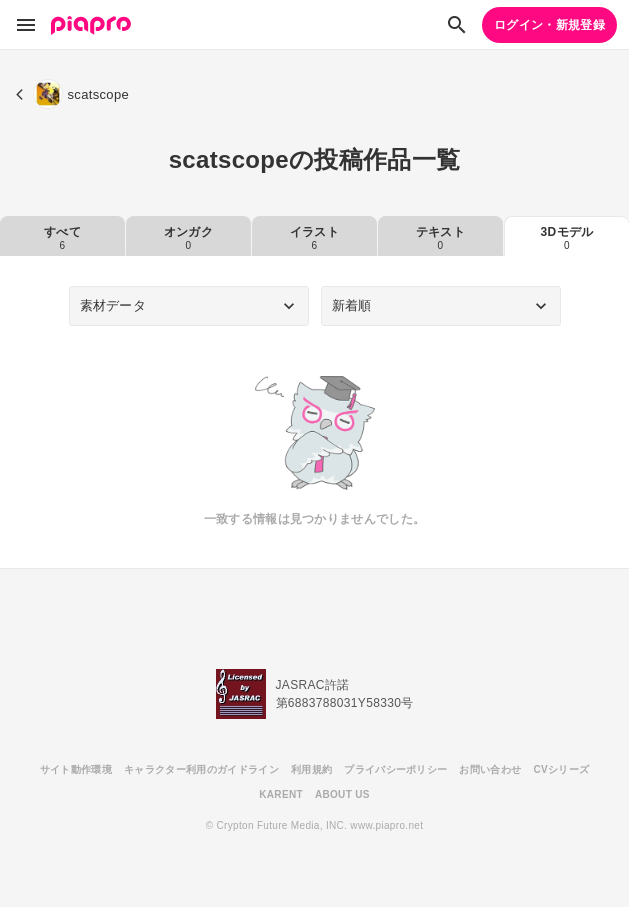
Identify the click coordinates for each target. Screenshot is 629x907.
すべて (62, 238)
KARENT (281, 794)
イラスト (314, 238)
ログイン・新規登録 (549, 25)
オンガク (188, 238)
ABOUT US (342, 794)
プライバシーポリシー (395, 769)
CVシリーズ (561, 769)
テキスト (440, 238)
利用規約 (311, 769)
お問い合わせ (490, 769)
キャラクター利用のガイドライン (201, 769)
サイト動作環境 (76, 769)
